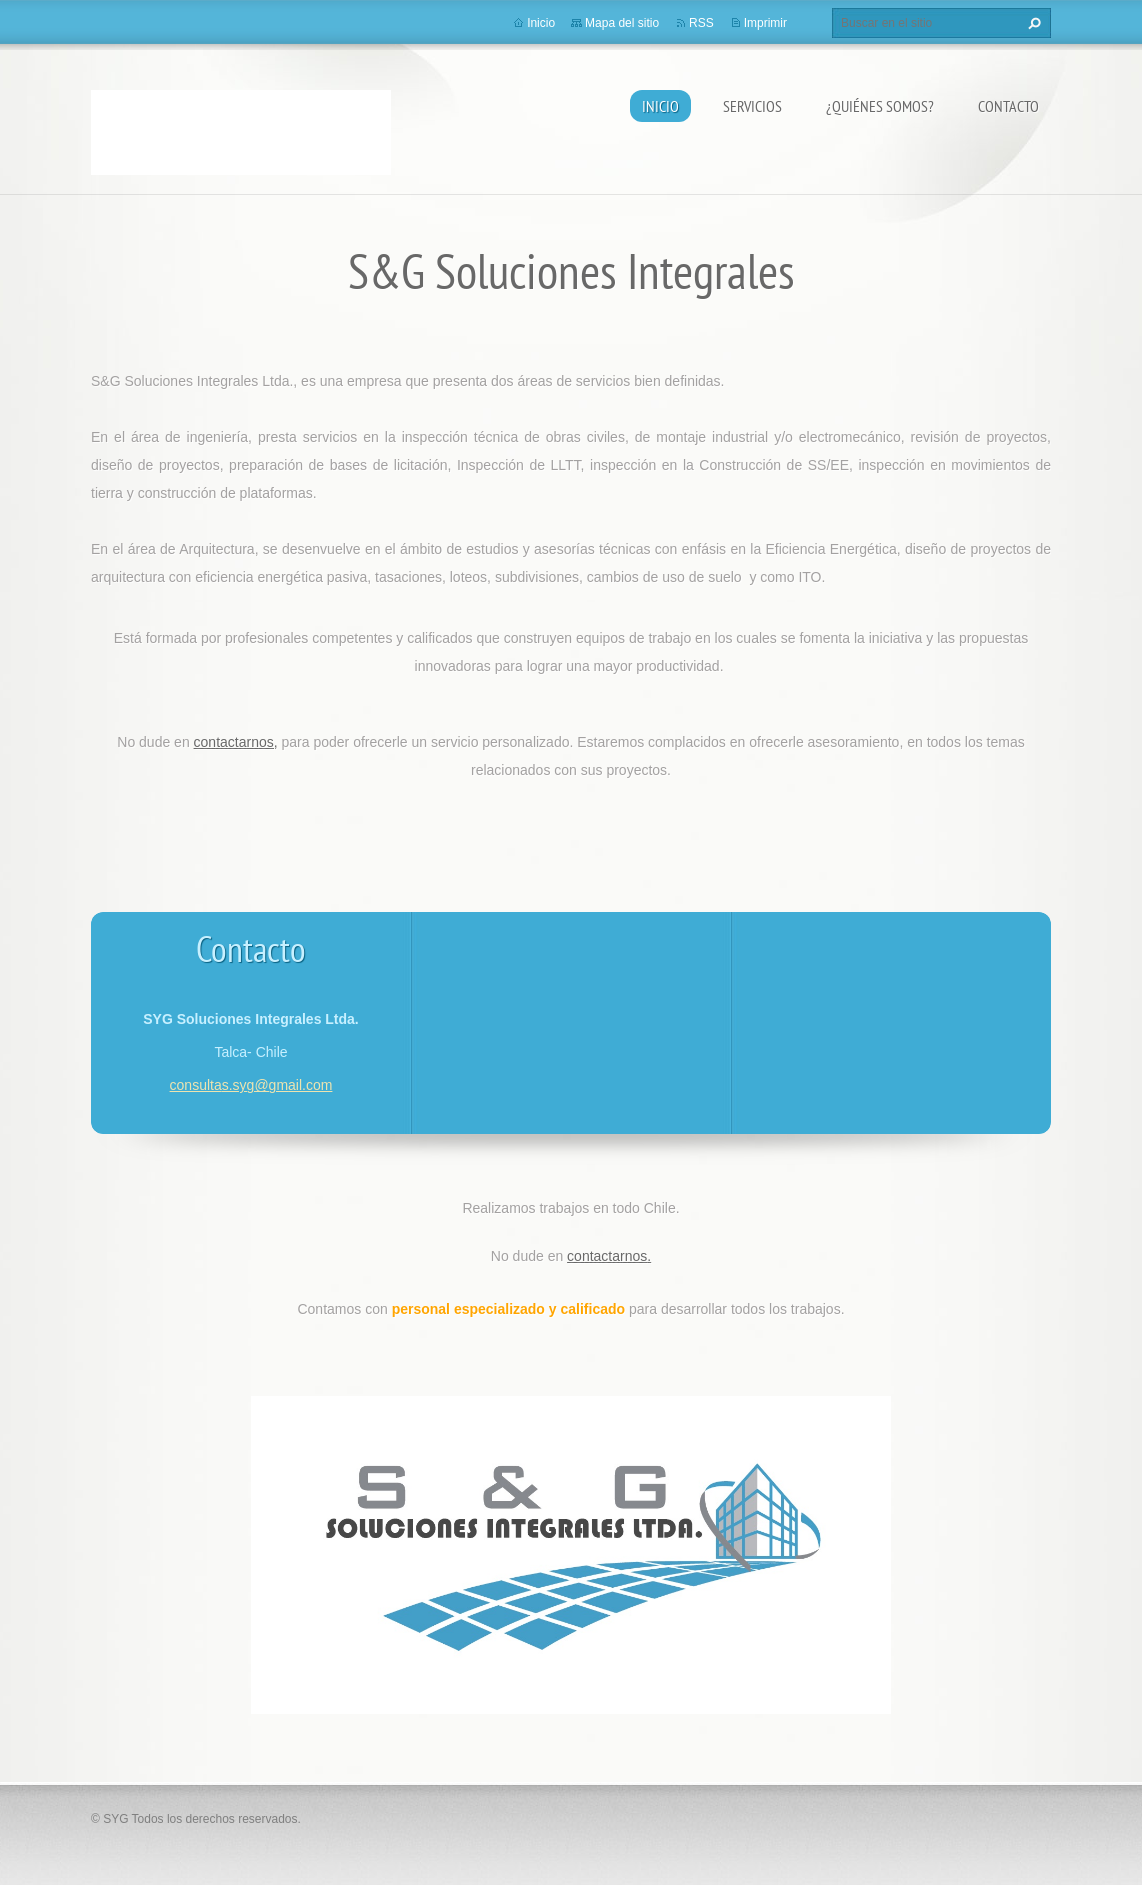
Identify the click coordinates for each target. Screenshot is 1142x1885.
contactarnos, (236, 742)
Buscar (1032, 23)
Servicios (752, 106)
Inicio (660, 106)
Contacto (1008, 106)
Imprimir (765, 23)
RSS (701, 23)
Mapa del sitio (622, 23)
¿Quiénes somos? (880, 106)
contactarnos (607, 1256)
